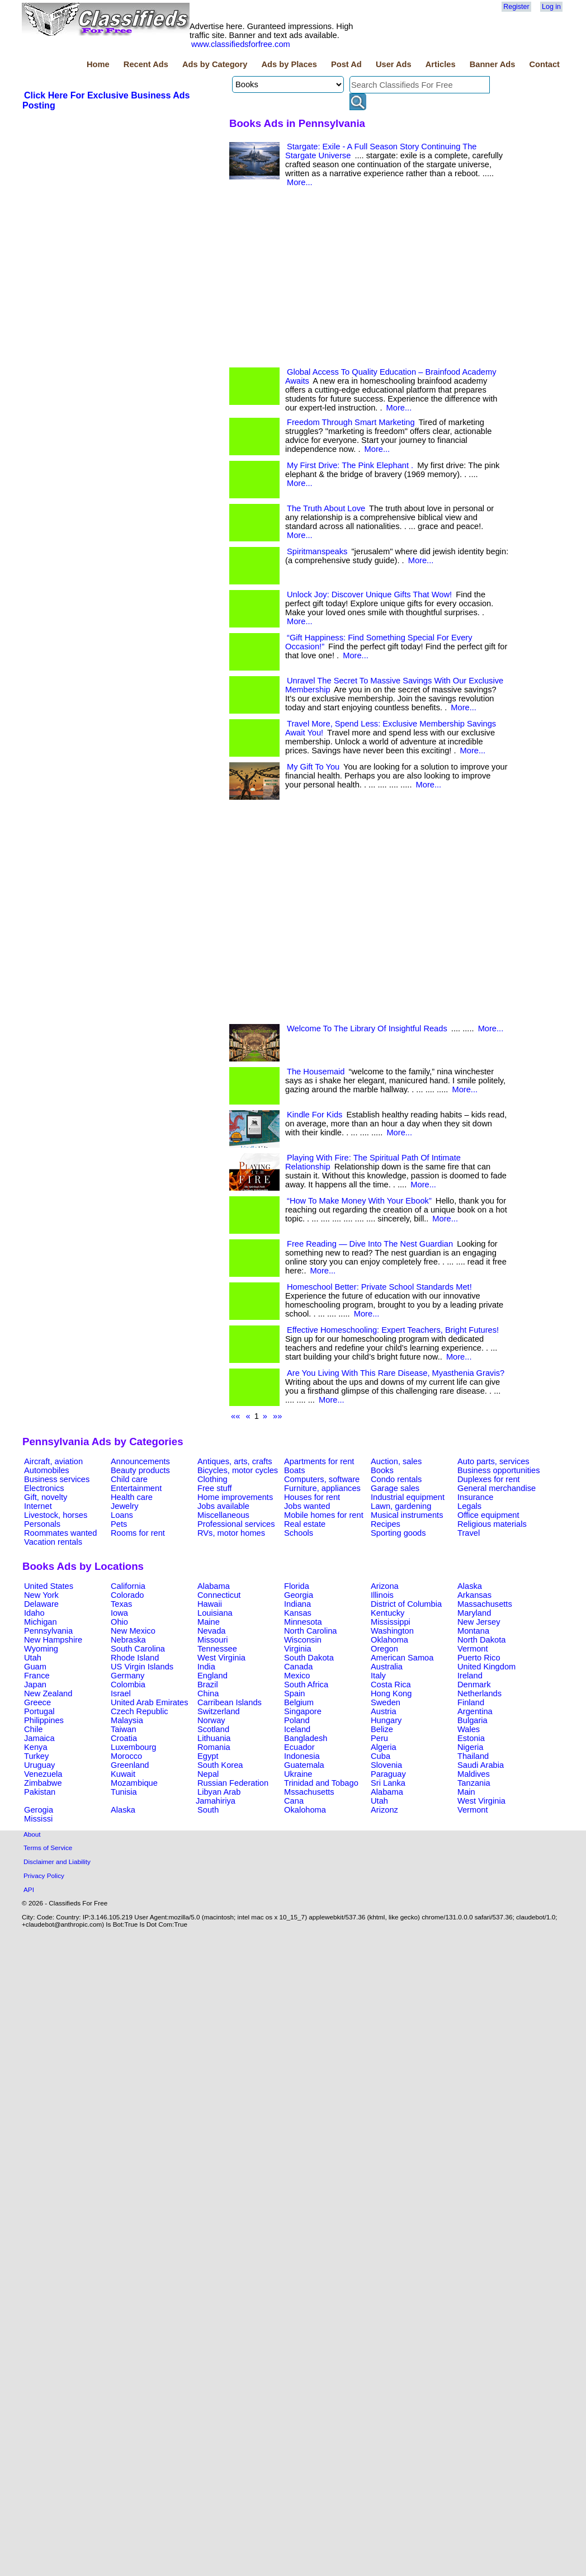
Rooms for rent (138, 1532)
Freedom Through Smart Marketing (351, 422)
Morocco (126, 1756)
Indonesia (302, 1756)
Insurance (475, 1497)
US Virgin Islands (142, 1666)
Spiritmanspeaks (317, 551)
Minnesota (303, 1621)
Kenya (36, 1747)
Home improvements (235, 1497)
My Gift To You (313, 766)
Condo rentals (396, 1479)
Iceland (297, 1729)
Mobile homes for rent (323, 1515)
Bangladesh (305, 1738)
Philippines (44, 1720)
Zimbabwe (43, 1782)
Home (98, 64)
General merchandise (496, 1488)
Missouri (212, 1639)
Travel (468, 1532)
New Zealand (48, 1693)
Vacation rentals (53, 1541)
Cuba (380, 1756)
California (128, 1586)
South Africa (306, 1684)
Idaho (34, 1612)
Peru (379, 1738)
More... (300, 182)
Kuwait (123, 1774)
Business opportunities (498, 1470)
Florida (296, 1586)
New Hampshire (53, 1639)
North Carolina (310, 1630)
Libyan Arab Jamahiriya (218, 1796)
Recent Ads (146, 64)
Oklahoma (389, 1639)
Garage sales (395, 1488)
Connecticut (218, 1595)
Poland (297, 1720)
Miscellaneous (223, 1515)
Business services (56, 1479)
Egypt (207, 1756)
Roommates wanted (60, 1532)
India (206, 1666)
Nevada (211, 1630)
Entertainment (136, 1488)
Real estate (304, 1524)
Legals (469, 1506)
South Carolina (138, 1648)
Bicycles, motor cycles (237, 1470)
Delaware (41, 1604)
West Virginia (221, 1657)
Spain (294, 1693)
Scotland (213, 1729)
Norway (211, 1720)
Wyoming (41, 1648)
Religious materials (492, 1524)
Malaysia (127, 1720)
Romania (213, 1747)
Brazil (207, 1684)
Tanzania (473, 1782)
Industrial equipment (408, 1497)
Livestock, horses (55, 1515)
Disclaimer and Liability (57, 1861)
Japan (35, 1684)
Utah (32, 1657)
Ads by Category (214, 64)
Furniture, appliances (322, 1488)
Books (382, 1470)
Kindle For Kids (314, 1114)
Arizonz (384, 1809)
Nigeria (470, 1747)
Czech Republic (139, 1711)
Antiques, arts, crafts (234, 1461)
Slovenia (386, 1765)
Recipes (385, 1524)
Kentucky (387, 1612)
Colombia (128, 1684)
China (208, 1693)
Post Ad (346, 64)
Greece (37, 1702)
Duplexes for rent (488, 1479)
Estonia (471, 1738)
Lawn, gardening (401, 1506)
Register (516, 7)
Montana (473, 1630)
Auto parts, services (493, 1461)
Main (466, 1791)
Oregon (384, 1648)
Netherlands (479, 1693)
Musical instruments (407, 1515)
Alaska (469, 1586)
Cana (294, 1800)
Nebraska (128, 1639)
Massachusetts (484, 1604)
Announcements (140, 1461)
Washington (392, 1630)
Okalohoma (305, 1809)
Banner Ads (493, 64)
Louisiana (215, 1612)
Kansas (297, 1612)
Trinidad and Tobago (321, 1782)
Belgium (299, 1702)
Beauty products (140, 1470)
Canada (298, 1666)
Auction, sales (396, 1461)
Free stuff (214, 1488)
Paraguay (388, 1774)
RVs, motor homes (231, 1532)
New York (41, 1595)
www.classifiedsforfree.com (240, 44)
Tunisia (124, 1791)
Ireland (470, 1675)
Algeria (383, 1747)
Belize (382, 1729)
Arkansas (474, 1595)
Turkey (36, 1756)
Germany (127, 1675)
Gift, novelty (45, 1497)
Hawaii (209, 1604)
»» (277, 1416)
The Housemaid (315, 1071)
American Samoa (402, 1657)
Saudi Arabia (480, 1765)
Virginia (297, 1648)
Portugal (39, 1711)
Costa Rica (391, 1684)
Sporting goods (398, 1532)
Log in (551, 7)
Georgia (298, 1595)
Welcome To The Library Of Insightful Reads (367, 1028)
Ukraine (298, 1774)
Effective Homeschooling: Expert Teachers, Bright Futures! (393, 1329)
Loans (122, 1515)
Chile (33, 1729)
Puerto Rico (478, 1657)
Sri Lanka (388, 1782)
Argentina (475, 1711)
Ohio (119, 1621)
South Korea (220, 1765)
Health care (132, 1497)
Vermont (472, 1648)
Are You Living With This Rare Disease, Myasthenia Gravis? (395, 1373)
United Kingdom (486, 1666)
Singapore (303, 1711)
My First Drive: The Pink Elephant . (350, 465)
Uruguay (39, 1765)
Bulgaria (472, 1720)
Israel (121, 1693)
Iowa (119, 1612)
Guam (35, 1666)
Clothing (212, 1479)
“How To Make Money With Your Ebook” (359, 1200)
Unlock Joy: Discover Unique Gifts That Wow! (369, 594)
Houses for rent (312, 1497)
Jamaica (39, 1738)
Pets (119, 1524)
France (37, 1675)
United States (48, 1586)
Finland (470, 1702)
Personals (42, 1524)
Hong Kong (391, 1693)
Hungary (386, 1720)
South (208, 1809)
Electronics (44, 1488)
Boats (294, 1470)
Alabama (213, 1586)
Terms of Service (47, 1847)
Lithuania (214, 1738)
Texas (121, 1604)
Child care (129, 1479)
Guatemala (304, 1765)
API (28, 1889)
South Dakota (309, 1657)
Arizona (385, 1586)
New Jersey (478, 1621)
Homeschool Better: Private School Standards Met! (379, 1286)
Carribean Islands (229, 1702)
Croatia (124, 1738)
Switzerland (218, 1711)
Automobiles (46, 1470)
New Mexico (133, 1630)
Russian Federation (232, 1782)
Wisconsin (303, 1639)
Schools (298, 1532)
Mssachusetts (309, 1791)
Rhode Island (135, 1657)
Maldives (473, 1774)
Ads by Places (289, 64)
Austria (383, 1711)
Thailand (473, 1756)
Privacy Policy (43, 1875)
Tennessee (217, 1648)
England (212, 1675)
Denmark (473, 1684)
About (32, 1834)
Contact (544, 64)
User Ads (394, 64)
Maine (208, 1621)
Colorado (127, 1595)
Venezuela (43, 1774)
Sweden (385, 1702)
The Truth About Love (326, 508)
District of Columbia (406, 1604)
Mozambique (134, 1782)
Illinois (382, 1595)
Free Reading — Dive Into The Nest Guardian (370, 1243)
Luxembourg (133, 1747)
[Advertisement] (121, 447)
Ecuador (299, 1747)
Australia (387, 1666)
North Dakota (481, 1639)
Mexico (297, 1675)
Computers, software (322, 1479)
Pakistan (39, 1791)
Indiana (297, 1604)
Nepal (208, 1774)
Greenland (130, 1765)
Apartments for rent (319, 1461)
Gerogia (38, 1809)
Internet (38, 1506)
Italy (378, 1675)
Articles (441, 64)
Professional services (236, 1524)
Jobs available (223, 1506)
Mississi (38, 1818)
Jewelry (125, 1506)
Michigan (40, 1621)
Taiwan (123, 1729)
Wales (468, 1729)
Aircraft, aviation (53, 1461)
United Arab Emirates (149, 1702)
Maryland (474, 1612)
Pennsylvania (48, 1630)
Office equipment (488, 1515)
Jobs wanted (307, 1506)
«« (235, 1416)
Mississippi (390, 1621)
